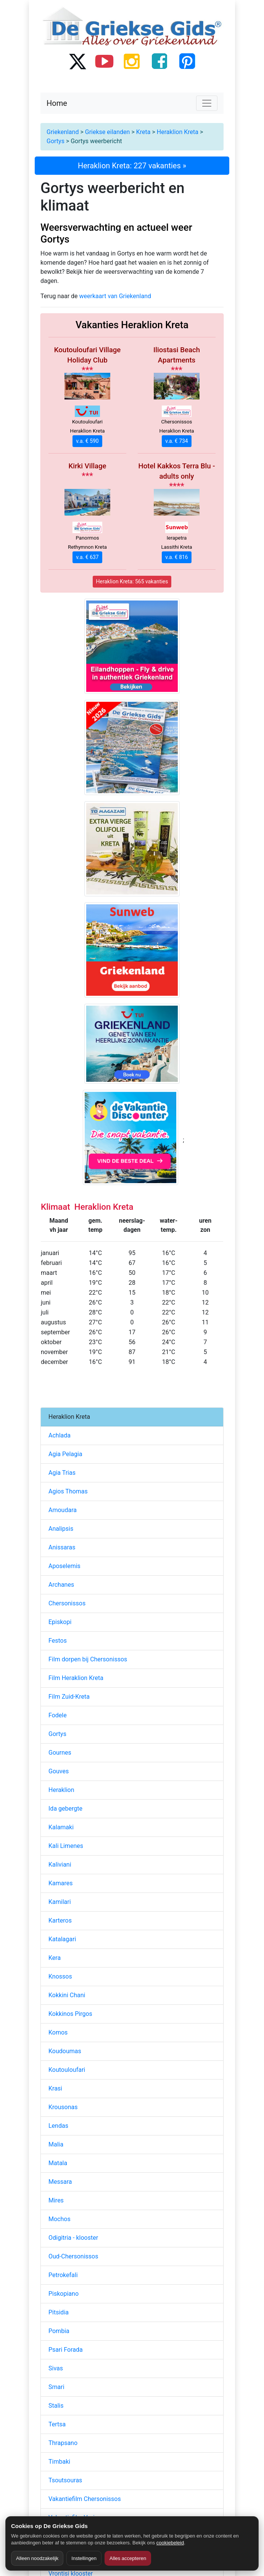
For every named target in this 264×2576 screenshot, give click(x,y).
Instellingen (84, 2558)
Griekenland (63, 132)
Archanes (61, 1584)
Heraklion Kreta (177, 132)
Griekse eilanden (107, 132)
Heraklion (61, 1789)
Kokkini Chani (66, 1995)
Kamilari (59, 1901)
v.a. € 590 (87, 441)
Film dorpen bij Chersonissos (87, 1659)
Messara (60, 2181)
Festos (57, 1640)
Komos (58, 2032)
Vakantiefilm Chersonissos (84, 2499)
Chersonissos (66, 1603)
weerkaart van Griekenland (115, 296)
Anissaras (61, 1547)
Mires (56, 2200)
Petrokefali (63, 2275)
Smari (56, 2387)
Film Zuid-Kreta (69, 1696)
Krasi (55, 2088)
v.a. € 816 (176, 557)
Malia (55, 2144)
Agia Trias (62, 1472)
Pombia (58, 2331)
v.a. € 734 (176, 441)
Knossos (60, 1976)
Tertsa (57, 2424)
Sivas (55, 2368)
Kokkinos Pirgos (70, 2013)
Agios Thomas (68, 1491)
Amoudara (62, 1510)
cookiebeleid (170, 2543)
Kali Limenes (65, 1845)
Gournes (59, 1752)
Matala (57, 2163)
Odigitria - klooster (73, 2237)
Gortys (55, 141)
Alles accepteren (127, 2558)
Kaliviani (59, 1864)
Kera (54, 1957)
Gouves (58, 1771)
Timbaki (59, 2461)
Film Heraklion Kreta (75, 1678)
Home (57, 103)
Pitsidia (58, 2312)
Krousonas (62, 2107)
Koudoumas (64, 2051)
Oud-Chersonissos (73, 2256)
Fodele (57, 1715)
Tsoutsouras (65, 2480)
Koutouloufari (66, 2069)
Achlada (59, 1435)
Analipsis (60, 1528)
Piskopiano (63, 2293)
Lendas (58, 2125)
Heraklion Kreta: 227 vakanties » (132, 165)
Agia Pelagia (65, 1454)
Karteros (60, 1920)
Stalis (55, 2405)
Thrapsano (62, 2443)
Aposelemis (64, 1566)
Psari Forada (65, 2349)
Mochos (59, 2219)
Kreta (143, 132)
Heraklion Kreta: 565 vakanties (132, 581)
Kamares (60, 1883)
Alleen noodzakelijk (37, 2558)
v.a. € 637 (87, 557)
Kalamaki (61, 1827)
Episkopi (59, 1622)
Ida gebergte (65, 1808)
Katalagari (62, 1939)
